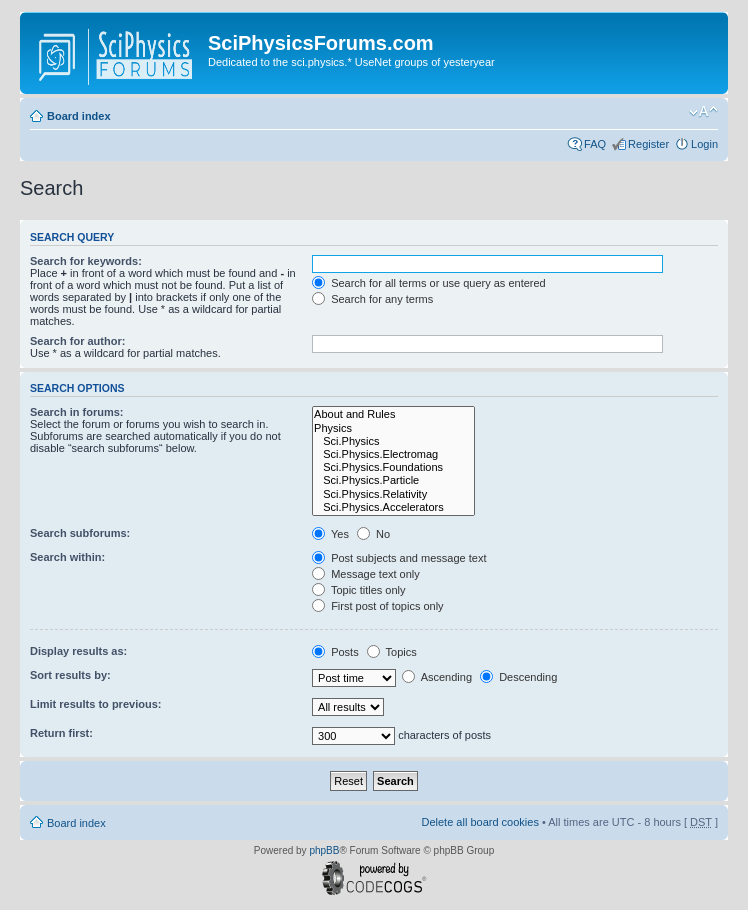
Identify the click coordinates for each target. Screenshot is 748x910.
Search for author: (77, 341)
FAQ (595, 144)
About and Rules (393, 414)
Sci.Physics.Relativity (393, 494)
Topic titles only (358, 590)
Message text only (366, 574)
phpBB (324, 850)
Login (704, 144)
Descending (518, 677)
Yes (330, 534)
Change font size (703, 112)
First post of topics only (378, 606)
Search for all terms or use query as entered (429, 283)
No (373, 534)
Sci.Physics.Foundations (393, 467)
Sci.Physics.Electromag (393, 454)
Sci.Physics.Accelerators (393, 507)
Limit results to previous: (95, 704)
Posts (335, 652)
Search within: (67, 557)
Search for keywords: (86, 261)
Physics (393, 428)
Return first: (61, 733)
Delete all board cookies (479, 822)
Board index (79, 116)
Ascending (437, 677)
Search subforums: (80, 533)
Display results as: (78, 651)
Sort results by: (70, 675)
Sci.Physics (393, 441)
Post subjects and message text (399, 558)
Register (648, 144)
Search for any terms (372, 299)
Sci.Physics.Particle (393, 480)
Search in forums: (77, 412)
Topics (392, 652)
